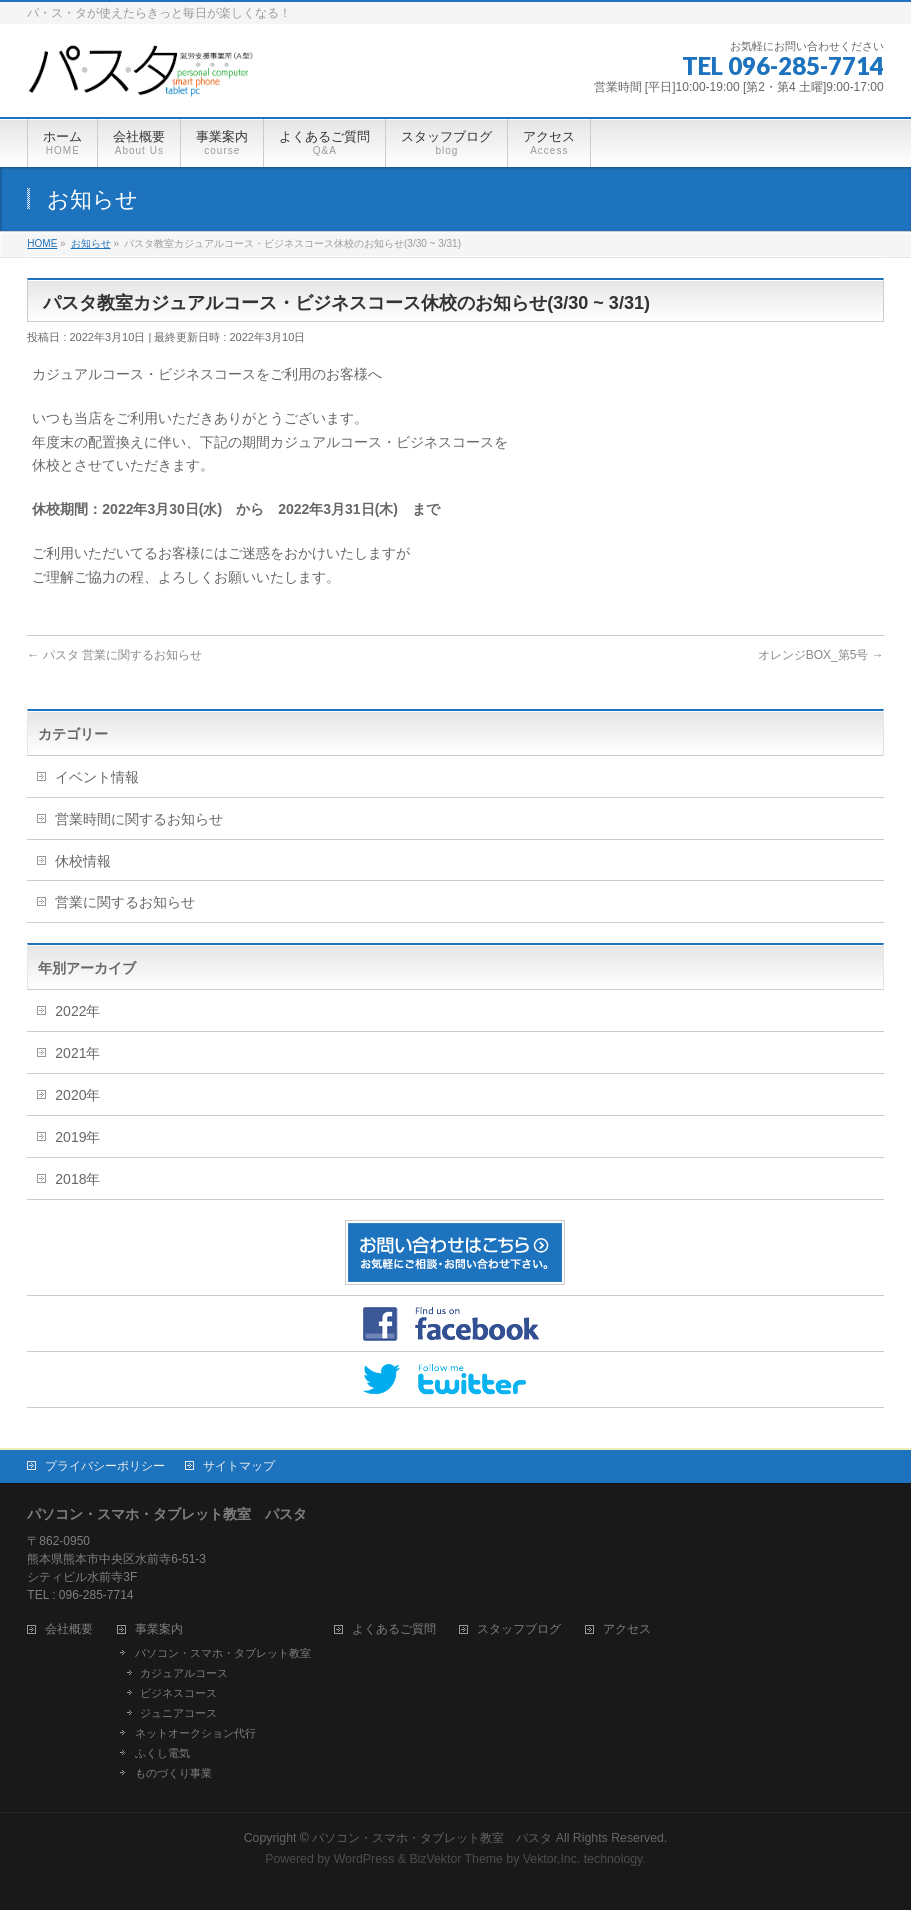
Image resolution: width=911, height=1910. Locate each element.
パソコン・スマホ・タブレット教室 (223, 1653)
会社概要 (69, 1629)
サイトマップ (239, 1466)
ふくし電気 (162, 1753)
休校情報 (83, 861)
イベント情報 (97, 777)
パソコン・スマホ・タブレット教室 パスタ (432, 1838)
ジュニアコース (178, 1713)
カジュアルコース (184, 1673)
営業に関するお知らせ (125, 902)
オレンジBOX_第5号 (821, 655)
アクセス (627, 1629)
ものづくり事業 (173, 1773)
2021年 (77, 1053)
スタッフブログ (519, 1629)
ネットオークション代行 (195, 1733)
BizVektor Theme (456, 1859)
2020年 (77, 1095)
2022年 (77, 1011)
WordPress (364, 1859)
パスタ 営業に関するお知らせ (114, 655)
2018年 (77, 1179)
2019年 (77, 1137)
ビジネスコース (178, 1693)
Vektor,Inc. (552, 1859)
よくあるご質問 (394, 1629)
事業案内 (159, 1629)
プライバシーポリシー (105, 1466)
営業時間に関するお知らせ (139, 819)
